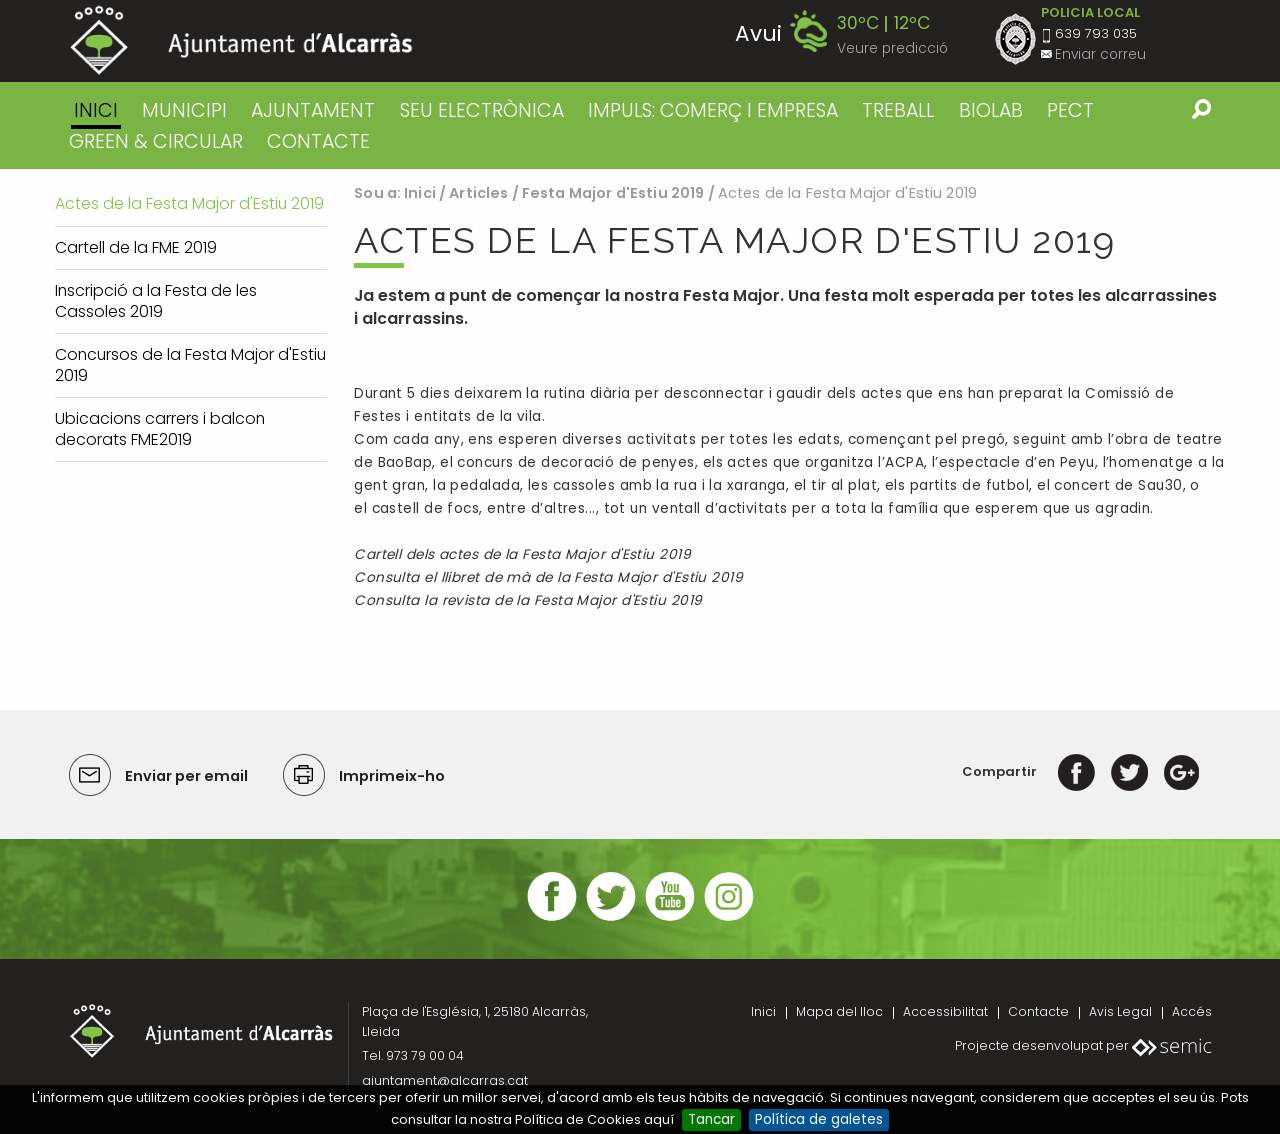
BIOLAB (991, 110)
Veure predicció (892, 48)
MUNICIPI (184, 110)
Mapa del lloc (839, 1011)
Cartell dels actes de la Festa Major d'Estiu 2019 (522, 554)
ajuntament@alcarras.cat (445, 1080)
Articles (478, 193)
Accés (1192, 1011)
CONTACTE (318, 141)
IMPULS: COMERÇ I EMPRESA (713, 110)
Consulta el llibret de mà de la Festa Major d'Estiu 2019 (548, 577)
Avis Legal (1120, 1011)
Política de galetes (819, 1119)
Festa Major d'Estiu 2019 (613, 193)
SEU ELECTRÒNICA (482, 110)
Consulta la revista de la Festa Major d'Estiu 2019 (528, 600)
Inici (96, 110)
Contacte (1038, 1011)
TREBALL (898, 110)
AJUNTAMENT (313, 110)
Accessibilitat (945, 1011)
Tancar (711, 1119)
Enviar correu (1100, 54)
